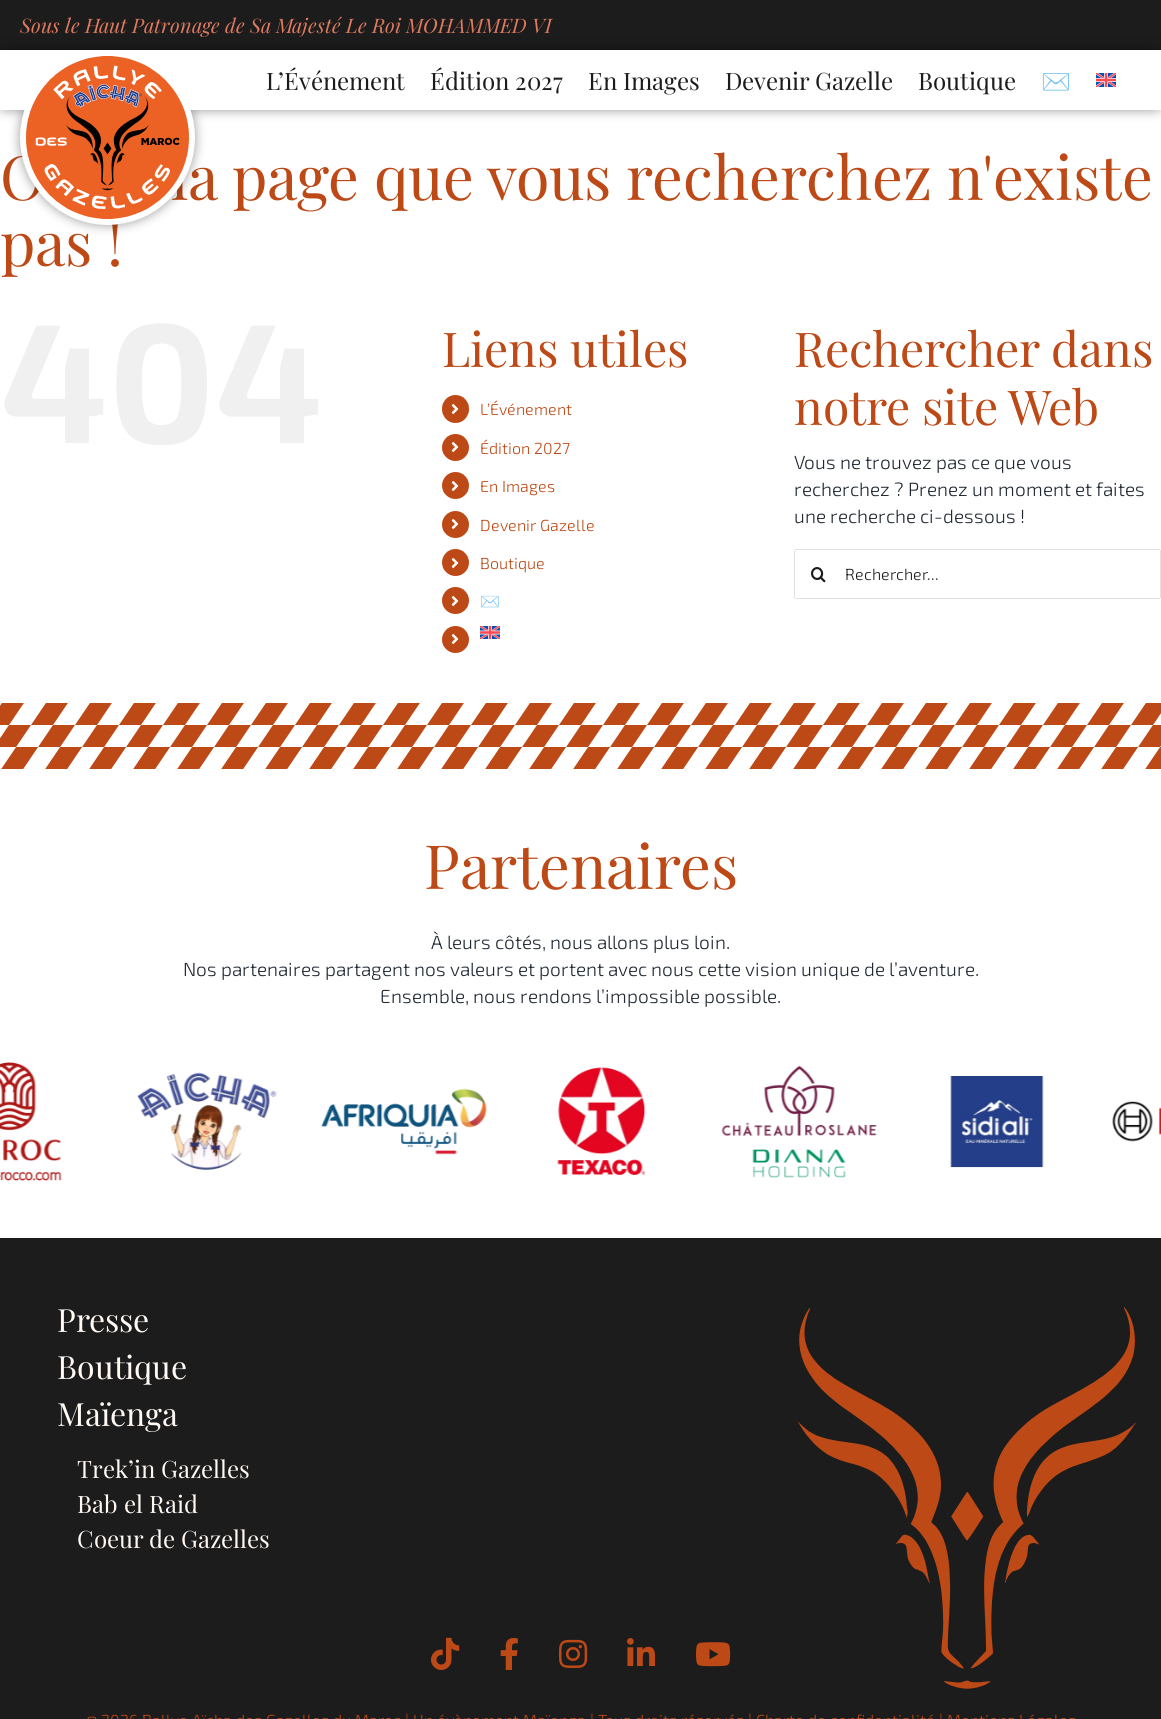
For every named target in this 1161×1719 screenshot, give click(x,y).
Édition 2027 (525, 447)
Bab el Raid (137, 1503)
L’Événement (526, 408)
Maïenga (117, 1412)
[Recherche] (819, 574)
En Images (517, 485)
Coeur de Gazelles (173, 1538)
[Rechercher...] (977, 574)
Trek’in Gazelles (163, 1468)
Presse (103, 1318)
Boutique (512, 562)
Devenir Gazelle (537, 524)
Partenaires (581, 863)
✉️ (490, 600)
